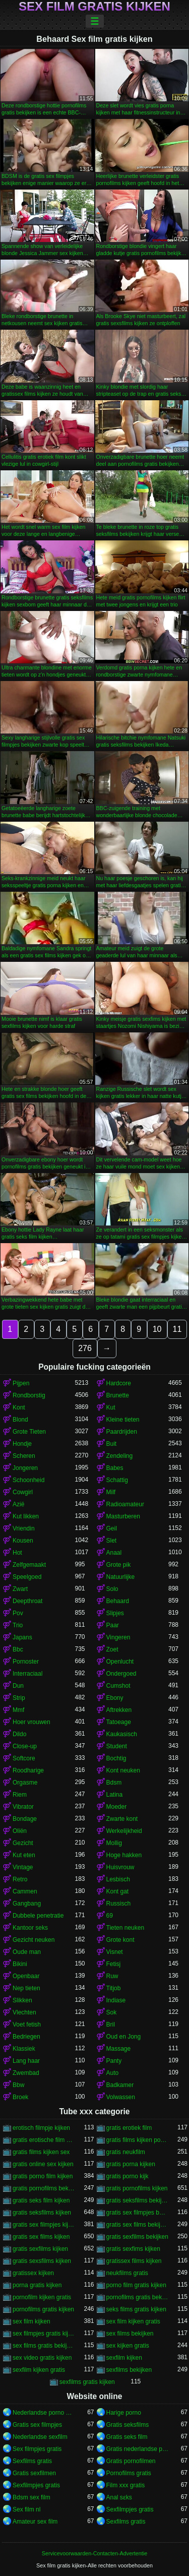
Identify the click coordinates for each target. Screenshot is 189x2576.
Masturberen (123, 1516)
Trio (18, 1625)
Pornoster (26, 1661)
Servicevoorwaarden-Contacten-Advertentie (94, 2553)
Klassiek (24, 2048)
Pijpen (21, 1383)
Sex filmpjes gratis (37, 2448)
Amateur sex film (35, 2521)
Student (116, 1746)
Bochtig (116, 1758)
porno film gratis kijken (136, 2285)
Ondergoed (121, 1673)
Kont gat (117, 1891)
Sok (111, 2012)
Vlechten (24, 2012)
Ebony (114, 1697)
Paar (112, 1625)
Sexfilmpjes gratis (36, 2485)
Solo (112, 1588)
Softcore (24, 1758)
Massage (118, 2048)
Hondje (22, 1443)
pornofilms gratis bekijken (137, 2297)
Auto (112, 2072)
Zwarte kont (122, 1818)
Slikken (22, 2000)
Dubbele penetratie (38, 1915)
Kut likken (26, 1516)
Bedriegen (26, 2036)
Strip (19, 1697)
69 (109, 1915)
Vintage (23, 1867)
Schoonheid (28, 1480)
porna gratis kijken (37, 2285)
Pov (18, 1613)
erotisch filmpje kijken (41, 2127)
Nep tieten (26, 1988)
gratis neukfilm (125, 2152)
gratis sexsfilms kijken (42, 2260)
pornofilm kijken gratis (42, 2297)
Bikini (20, 1964)
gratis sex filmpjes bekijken (137, 2212)
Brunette (117, 1395)
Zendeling (119, 1455)
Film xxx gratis (125, 2485)
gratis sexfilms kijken (40, 2248)
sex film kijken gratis (133, 2321)
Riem (20, 1794)
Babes (114, 1467)
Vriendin (24, 1528)
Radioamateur (125, 1504)
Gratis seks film (127, 2436)
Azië (18, 1504)
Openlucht (120, 1661)
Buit (111, 1443)
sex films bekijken (130, 2333)
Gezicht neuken (33, 1939)
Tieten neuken (125, 1927)
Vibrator (23, 1806)
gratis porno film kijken (43, 2176)
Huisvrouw (120, 1867)
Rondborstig (29, 1395)
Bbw (18, 2085)
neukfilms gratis (127, 2273)
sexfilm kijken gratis (39, 2369)
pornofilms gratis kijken (43, 2309)
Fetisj (113, 1964)
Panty (114, 2060)
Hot (17, 1552)
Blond (20, 1419)
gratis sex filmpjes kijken (44, 2224)
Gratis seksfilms (127, 2424)
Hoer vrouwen (31, 1722)
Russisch (118, 1903)
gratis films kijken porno (137, 2139)
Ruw (112, 1976)
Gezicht (23, 1843)
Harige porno (123, 2412)
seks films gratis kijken (136, 2309)
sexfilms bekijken (129, 2369)
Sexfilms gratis (32, 2461)
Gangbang (27, 1903)
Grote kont (120, 1939)
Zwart (20, 1588)
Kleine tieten (123, 1419)
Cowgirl (23, 1492)
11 (177, 1329)
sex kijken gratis (127, 2345)
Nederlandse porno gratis (44, 2412)
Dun (18, 1685)
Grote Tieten (29, 1431)
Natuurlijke (120, 1576)
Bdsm (114, 1782)
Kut (110, 1407)
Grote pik (118, 1564)
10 (157, 1329)
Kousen (23, 1540)
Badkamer (120, 2085)
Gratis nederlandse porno (137, 2448)
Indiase (116, 2000)
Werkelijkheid (124, 1830)
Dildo (19, 1734)
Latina (114, 1794)
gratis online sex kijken (43, 2164)
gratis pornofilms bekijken (44, 2188)
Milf (111, 1492)
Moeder (116, 1806)
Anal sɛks (119, 2497)
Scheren (24, 1455)
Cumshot (118, 1685)
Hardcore (118, 1383)
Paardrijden (121, 1431)
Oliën (20, 1830)
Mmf (18, 1709)
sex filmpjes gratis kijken (44, 2333)
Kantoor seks (30, 1927)
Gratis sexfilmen (34, 2473)
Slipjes (115, 1613)
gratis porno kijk (127, 2176)
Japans (22, 1637)
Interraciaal (27, 1673)
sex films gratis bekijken (44, 2345)
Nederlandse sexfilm (40, 2436)
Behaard (117, 1601)
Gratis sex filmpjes (37, 2424)
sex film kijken (31, 2321)
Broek (20, 2097)
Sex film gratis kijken (94, 6)
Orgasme (25, 1782)
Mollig (114, 1843)
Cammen (25, 1891)
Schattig (117, 1480)
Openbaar (26, 1976)
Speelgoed (27, 1576)
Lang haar (26, 2060)
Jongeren (25, 1467)
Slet (111, 1540)
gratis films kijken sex (41, 2152)
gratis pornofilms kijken (137, 2188)
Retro (20, 1879)
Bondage (25, 1818)
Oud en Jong (123, 2036)
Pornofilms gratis (128, 2473)
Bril (110, 2024)
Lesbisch (118, 1879)
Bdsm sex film (31, 2497)
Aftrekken (119, 1709)
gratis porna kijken (130, 2164)
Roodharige (28, 1770)
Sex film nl (26, 2509)
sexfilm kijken (124, 2357)
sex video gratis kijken (42, 2357)
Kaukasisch (121, 1734)
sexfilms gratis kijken (87, 2381)
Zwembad (26, 2072)
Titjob (113, 1988)
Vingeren (118, 1637)
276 (85, 1348)
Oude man (27, 1951)
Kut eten (24, 1855)
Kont (19, 1407)
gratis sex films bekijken (137, 2224)
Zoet (112, 1649)
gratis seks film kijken (41, 2200)
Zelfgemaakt (29, 1564)
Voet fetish (27, 2024)
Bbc (18, 1649)
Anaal (114, 1552)
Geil (111, 1528)
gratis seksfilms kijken (42, 2212)
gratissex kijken (33, 2273)
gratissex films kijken (134, 2260)
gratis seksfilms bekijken (137, 2200)
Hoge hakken (124, 1855)
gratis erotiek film (129, 2127)
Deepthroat (27, 1601)
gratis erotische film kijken (44, 2139)
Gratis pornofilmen (131, 2461)
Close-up (25, 1746)
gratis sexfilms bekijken (137, 2236)
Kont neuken (123, 1770)
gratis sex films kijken (41, 2236)
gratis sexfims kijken (133, 2248)
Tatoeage (118, 1722)
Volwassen (120, 2097)
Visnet (114, 1951)
